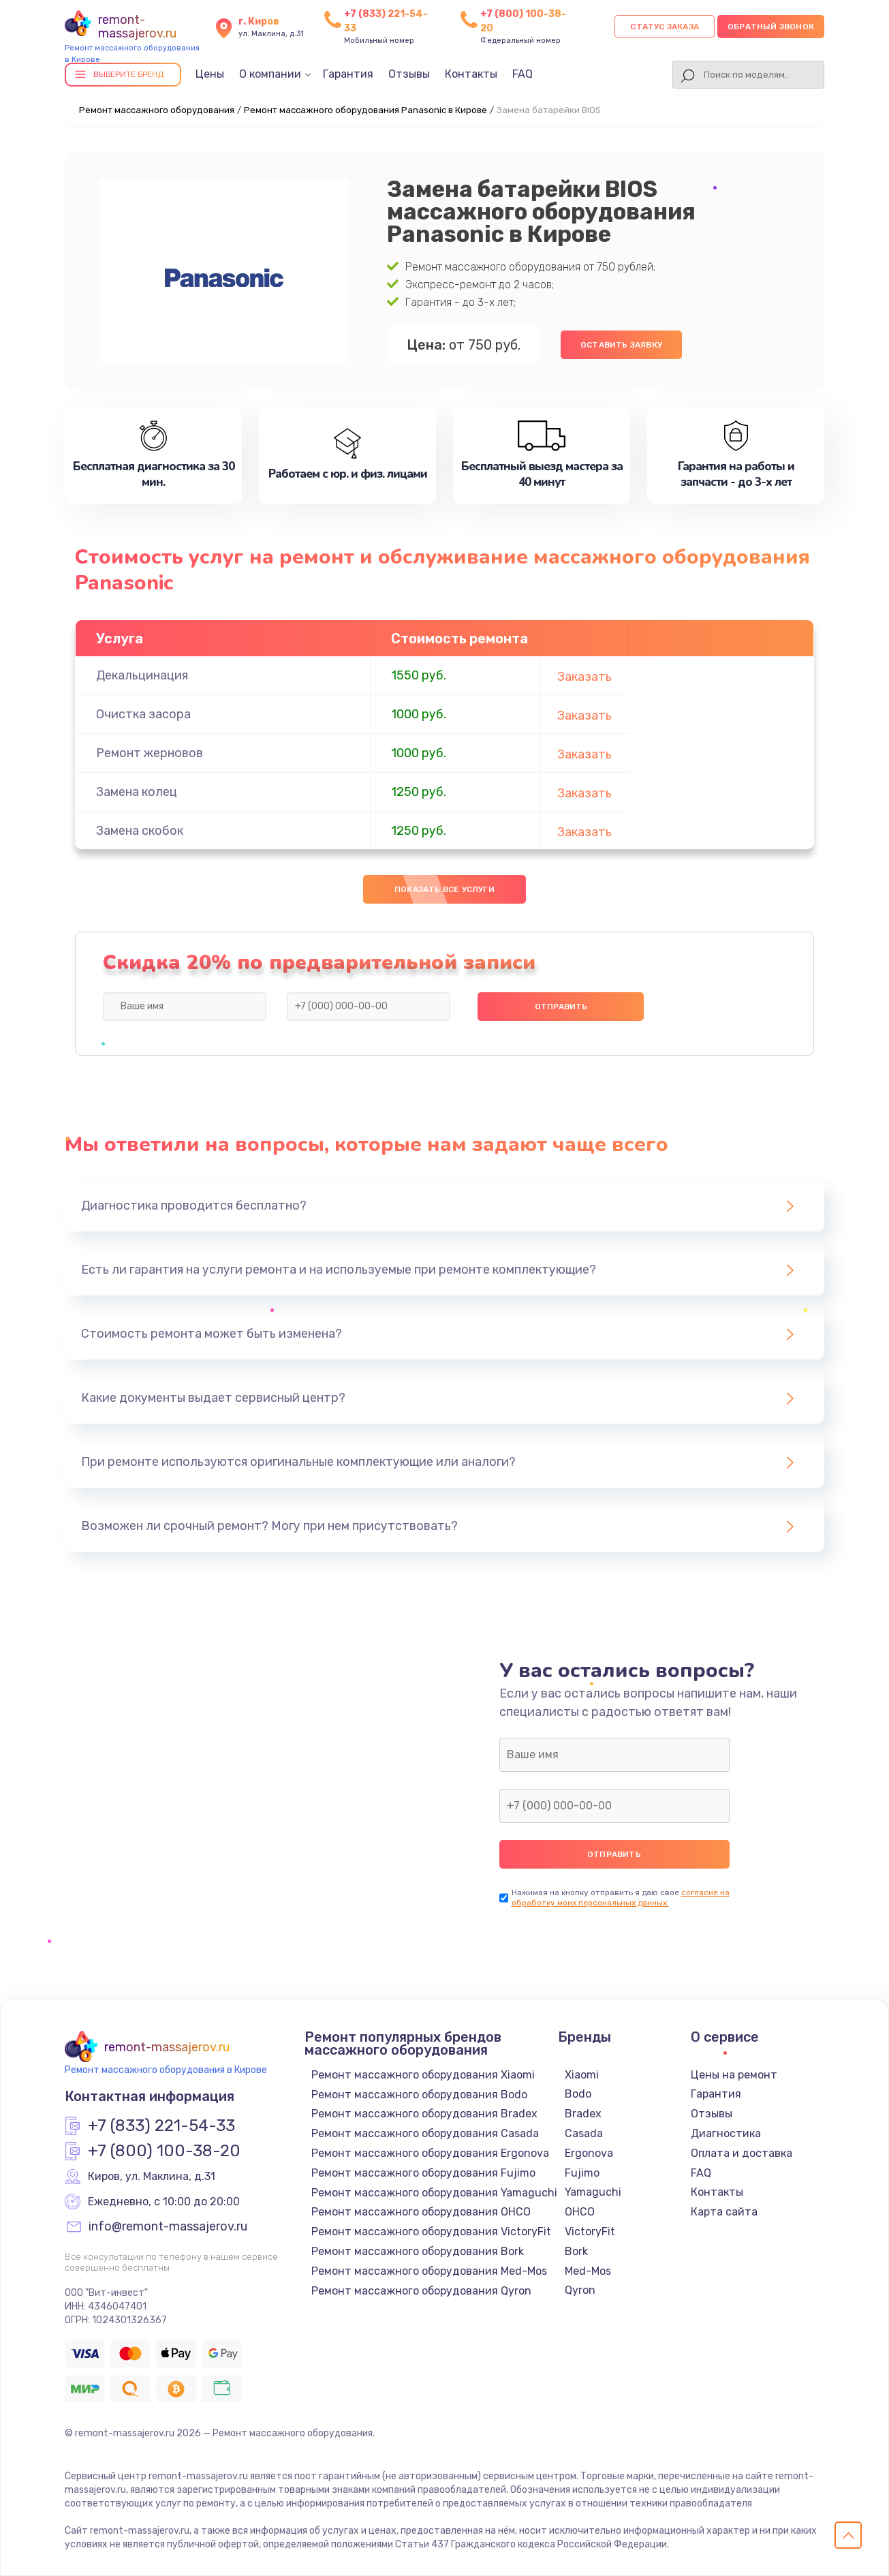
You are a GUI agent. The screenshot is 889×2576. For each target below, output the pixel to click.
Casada (584, 2133)
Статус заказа (664, 26)
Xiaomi (582, 2074)
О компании (270, 73)
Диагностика (726, 2133)
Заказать (584, 676)
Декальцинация (142, 675)
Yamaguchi (593, 2192)
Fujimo (582, 2172)
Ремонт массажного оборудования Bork (417, 2251)
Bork (576, 2251)
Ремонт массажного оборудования (156, 110)
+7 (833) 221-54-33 (161, 2126)
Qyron (580, 2290)
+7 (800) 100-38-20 (164, 2151)
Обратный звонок (771, 26)
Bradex (583, 2113)
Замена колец (136, 791)
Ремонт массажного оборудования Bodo (419, 2094)
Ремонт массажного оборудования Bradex (424, 2113)
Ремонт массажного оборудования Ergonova (430, 2153)
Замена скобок (139, 830)
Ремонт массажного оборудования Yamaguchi (434, 2192)
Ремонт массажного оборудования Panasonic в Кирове (365, 110)
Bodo (578, 2093)
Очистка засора (143, 714)
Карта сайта (724, 2211)
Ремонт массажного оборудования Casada (425, 2133)
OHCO (580, 2211)
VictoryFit (590, 2231)
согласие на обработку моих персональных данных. (621, 1897)
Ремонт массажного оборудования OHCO (421, 2211)
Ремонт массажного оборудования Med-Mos (429, 2271)
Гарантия (348, 73)
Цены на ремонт (734, 2074)
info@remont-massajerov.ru (168, 2227)
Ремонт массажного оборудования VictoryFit (431, 2231)
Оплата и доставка (741, 2153)
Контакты (471, 73)
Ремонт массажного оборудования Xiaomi (423, 2074)
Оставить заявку (621, 345)
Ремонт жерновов (149, 753)
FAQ (522, 73)
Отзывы (409, 73)
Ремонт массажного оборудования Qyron (421, 2290)
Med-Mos (588, 2271)
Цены (210, 73)
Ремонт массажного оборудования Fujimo (423, 2172)
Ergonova (589, 2153)
